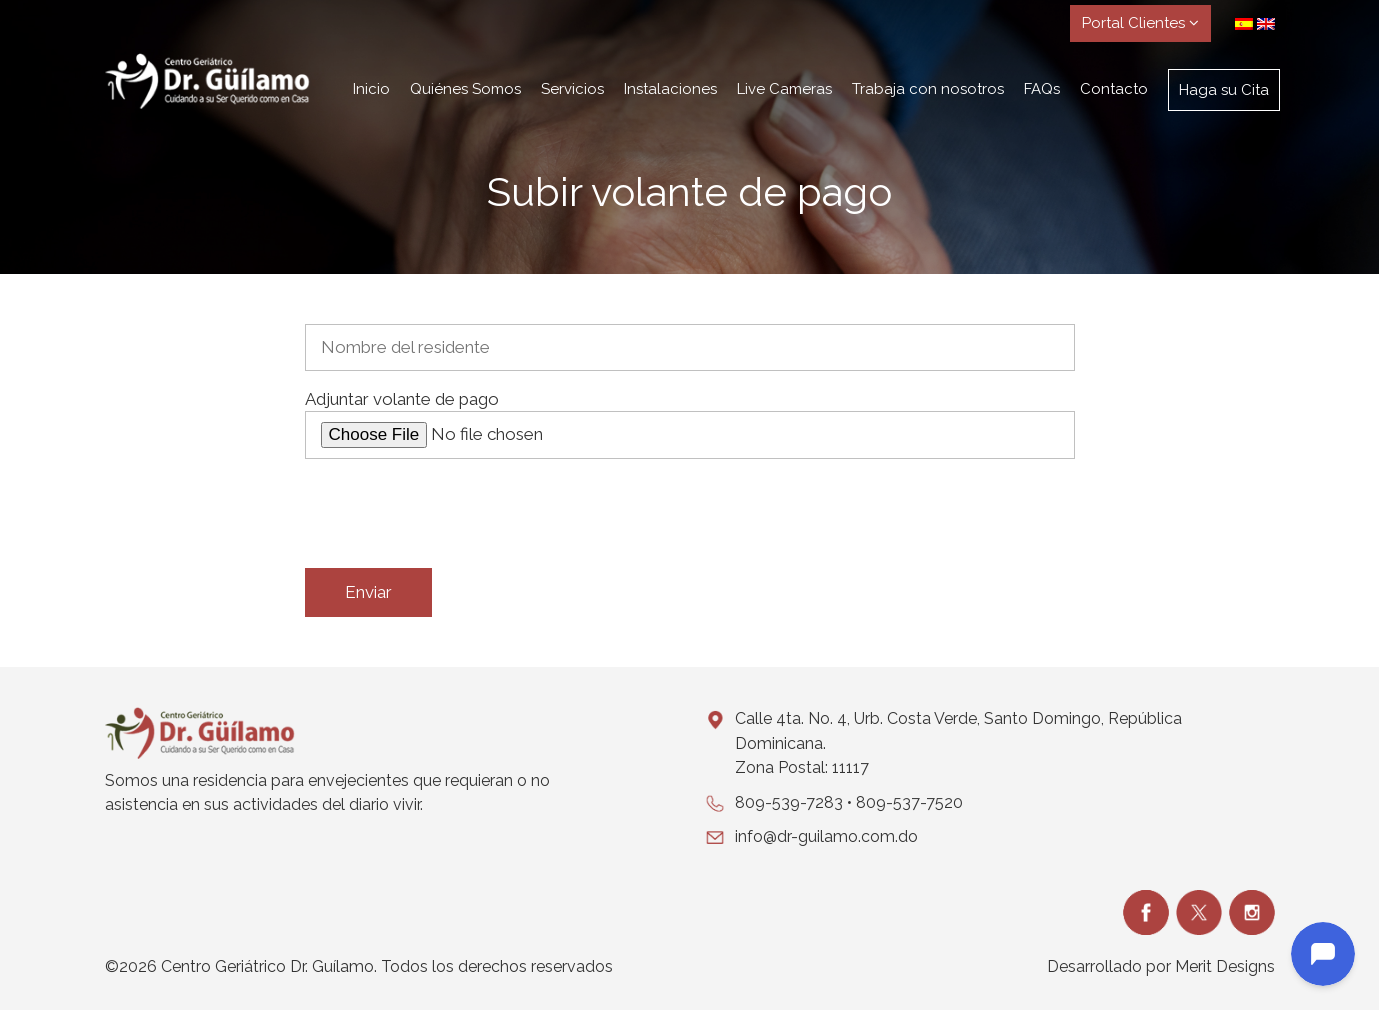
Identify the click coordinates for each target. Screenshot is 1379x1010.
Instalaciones (670, 89)
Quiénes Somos (465, 89)
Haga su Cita (1224, 90)
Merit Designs (1225, 966)
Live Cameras (784, 89)
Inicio (371, 89)
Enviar (368, 592)
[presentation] (457, 514)
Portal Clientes (1140, 23)
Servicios (572, 89)
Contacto (1114, 89)
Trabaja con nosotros (928, 89)
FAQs (1042, 89)
